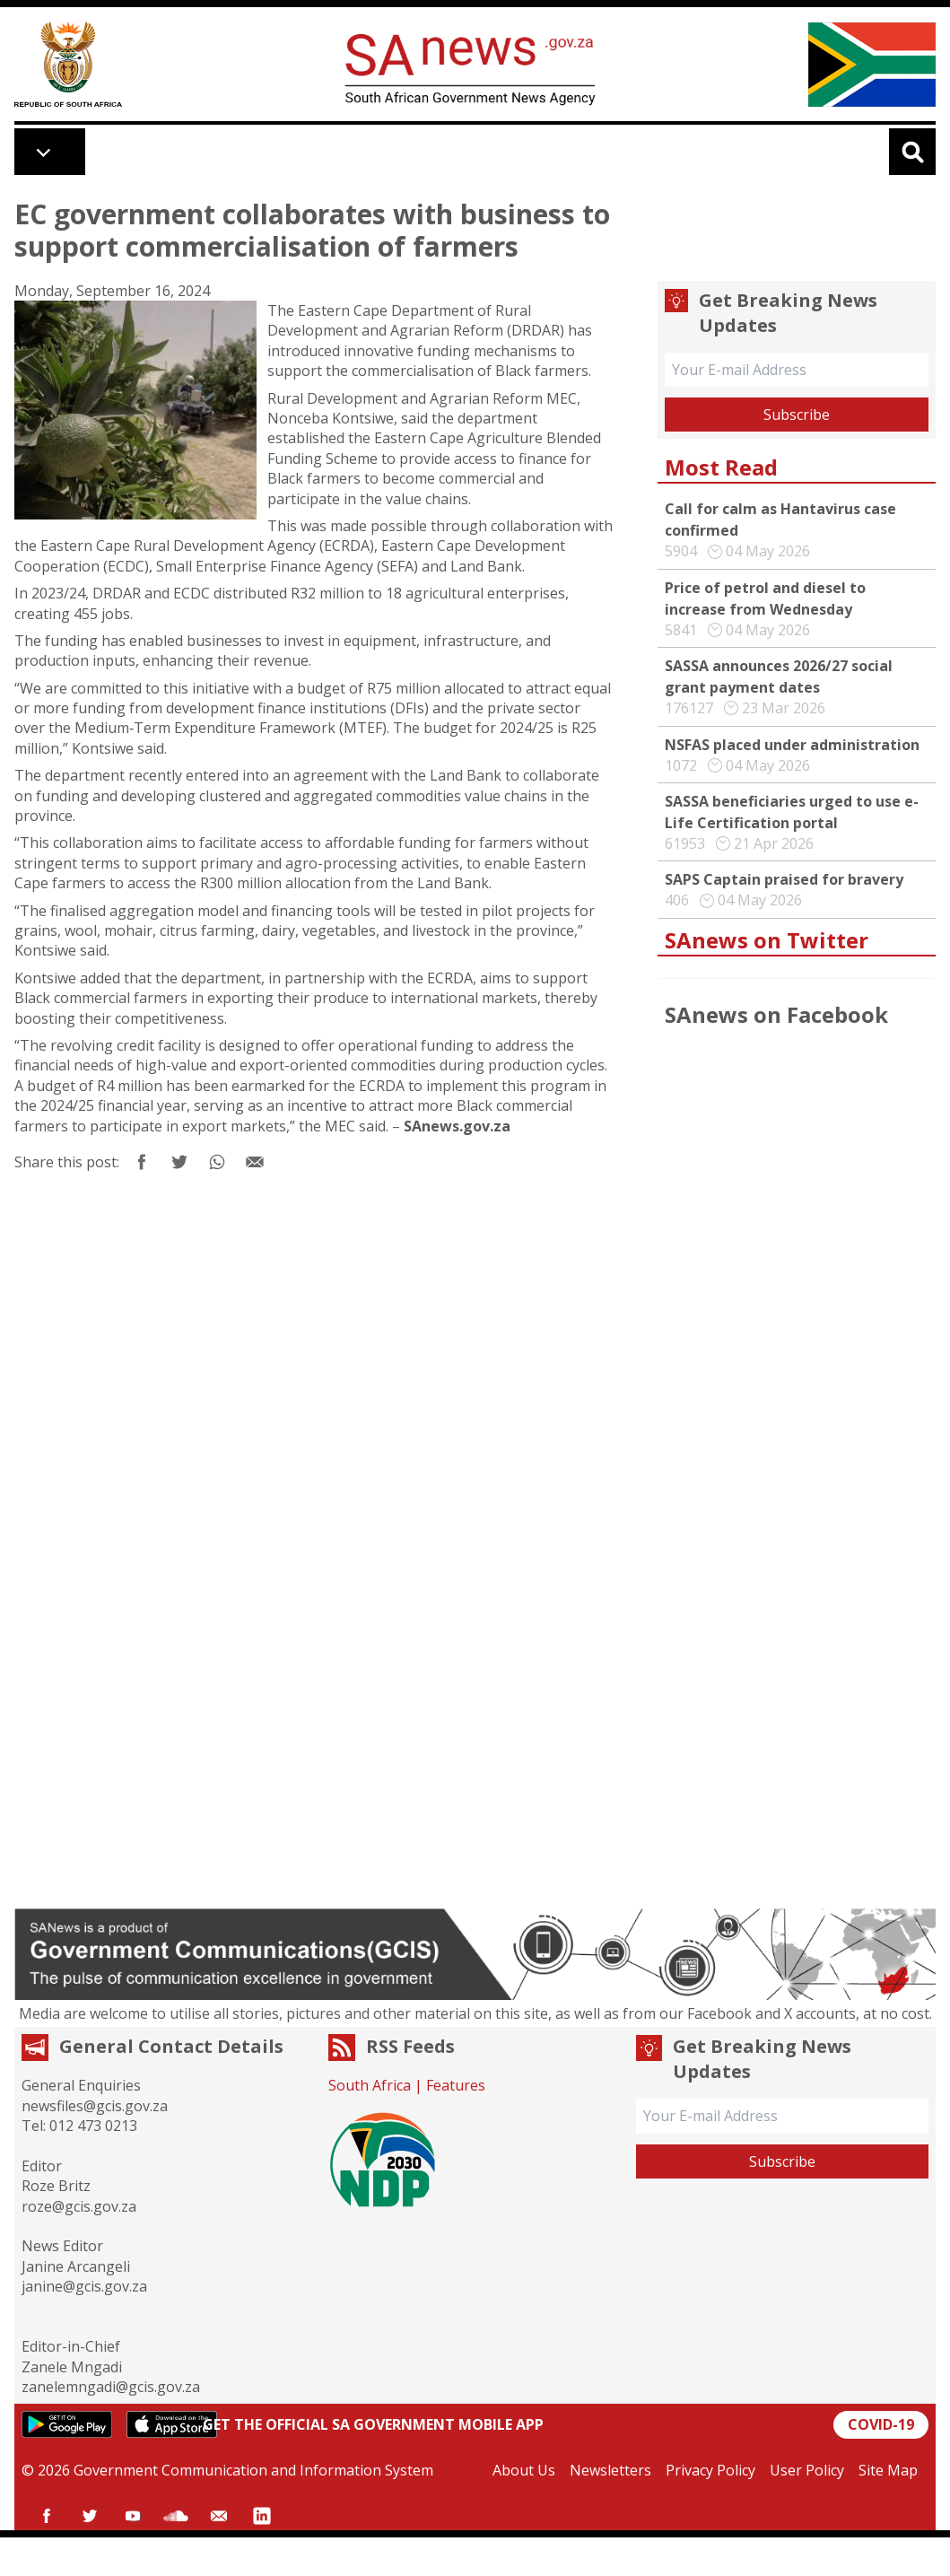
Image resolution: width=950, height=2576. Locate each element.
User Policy (807, 2470)
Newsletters (610, 2470)
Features (455, 2085)
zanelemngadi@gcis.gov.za (111, 2387)
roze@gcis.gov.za (79, 2206)
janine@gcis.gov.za (84, 2286)
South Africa (369, 2085)
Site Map (888, 2470)
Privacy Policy (710, 2470)
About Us (523, 2470)
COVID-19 (881, 2424)
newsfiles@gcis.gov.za (95, 2106)
